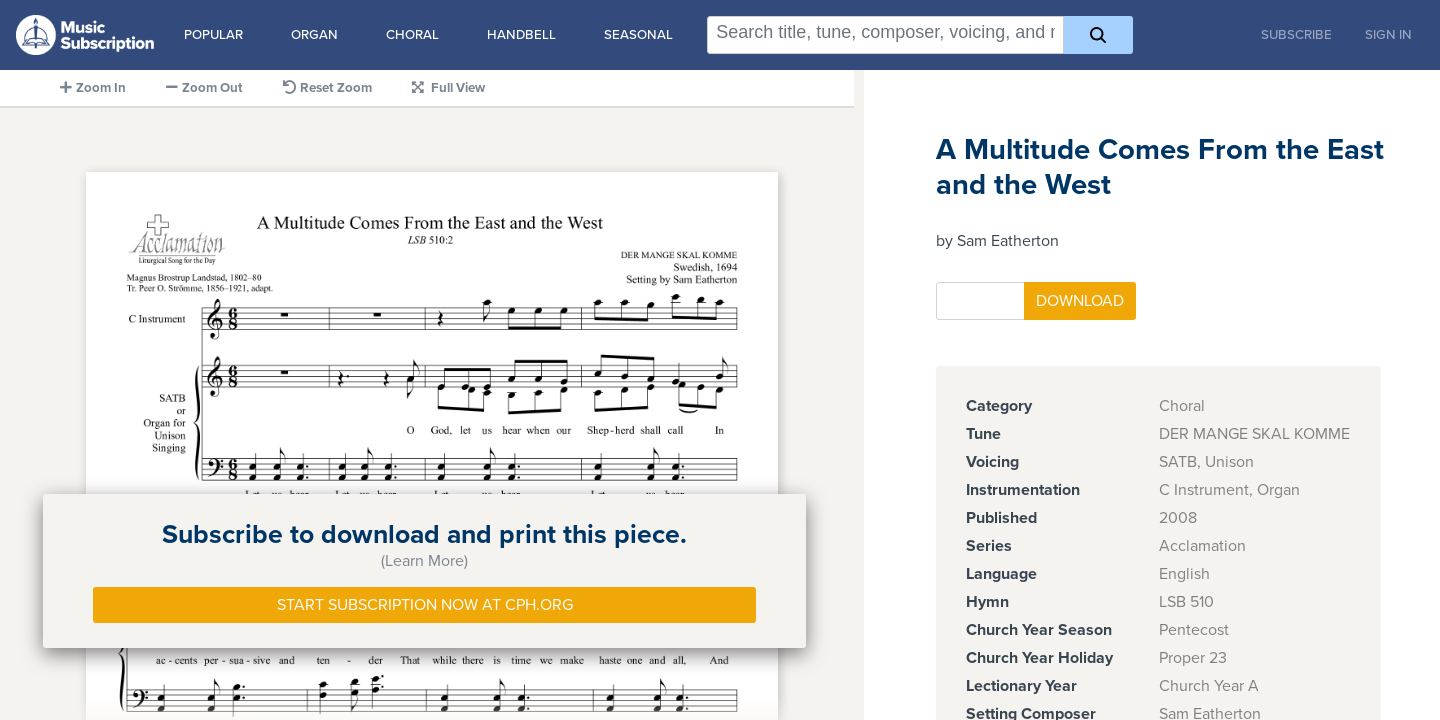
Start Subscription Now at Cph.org (425, 605)
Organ (314, 35)
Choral (412, 35)
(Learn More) (424, 561)
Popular (213, 35)
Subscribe (1296, 35)
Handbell (521, 35)
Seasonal (638, 35)
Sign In (1388, 35)
